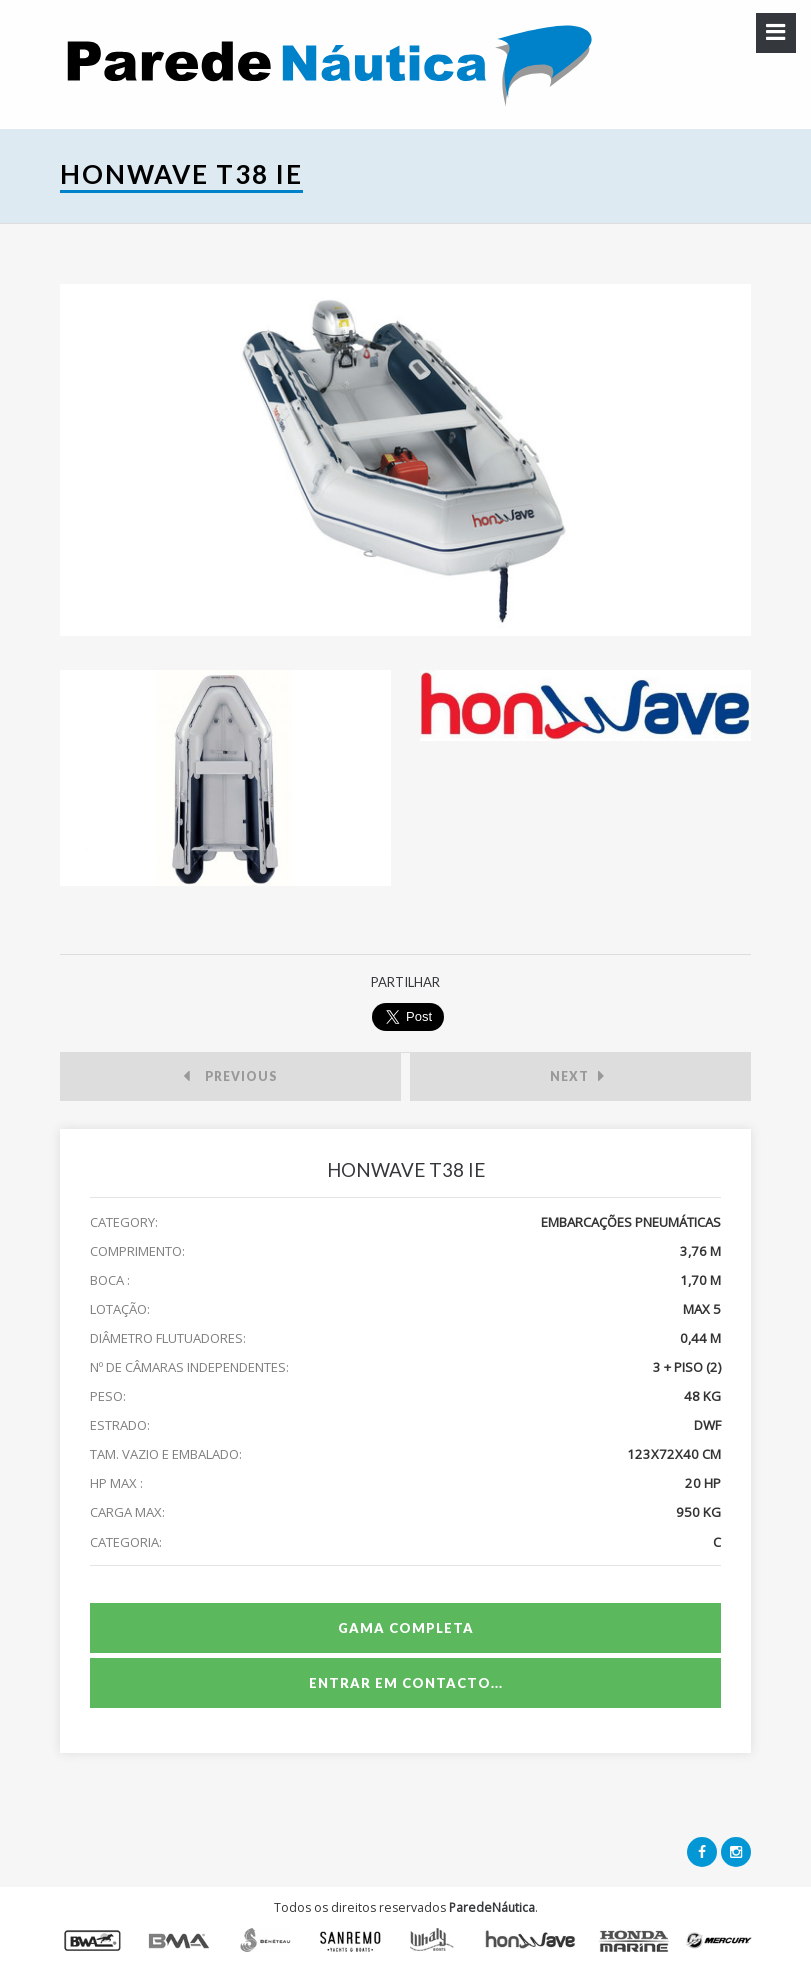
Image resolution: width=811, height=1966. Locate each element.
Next (577, 1078)
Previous (230, 1078)
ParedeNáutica (492, 1907)
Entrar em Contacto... (406, 1683)
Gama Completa (406, 1628)
